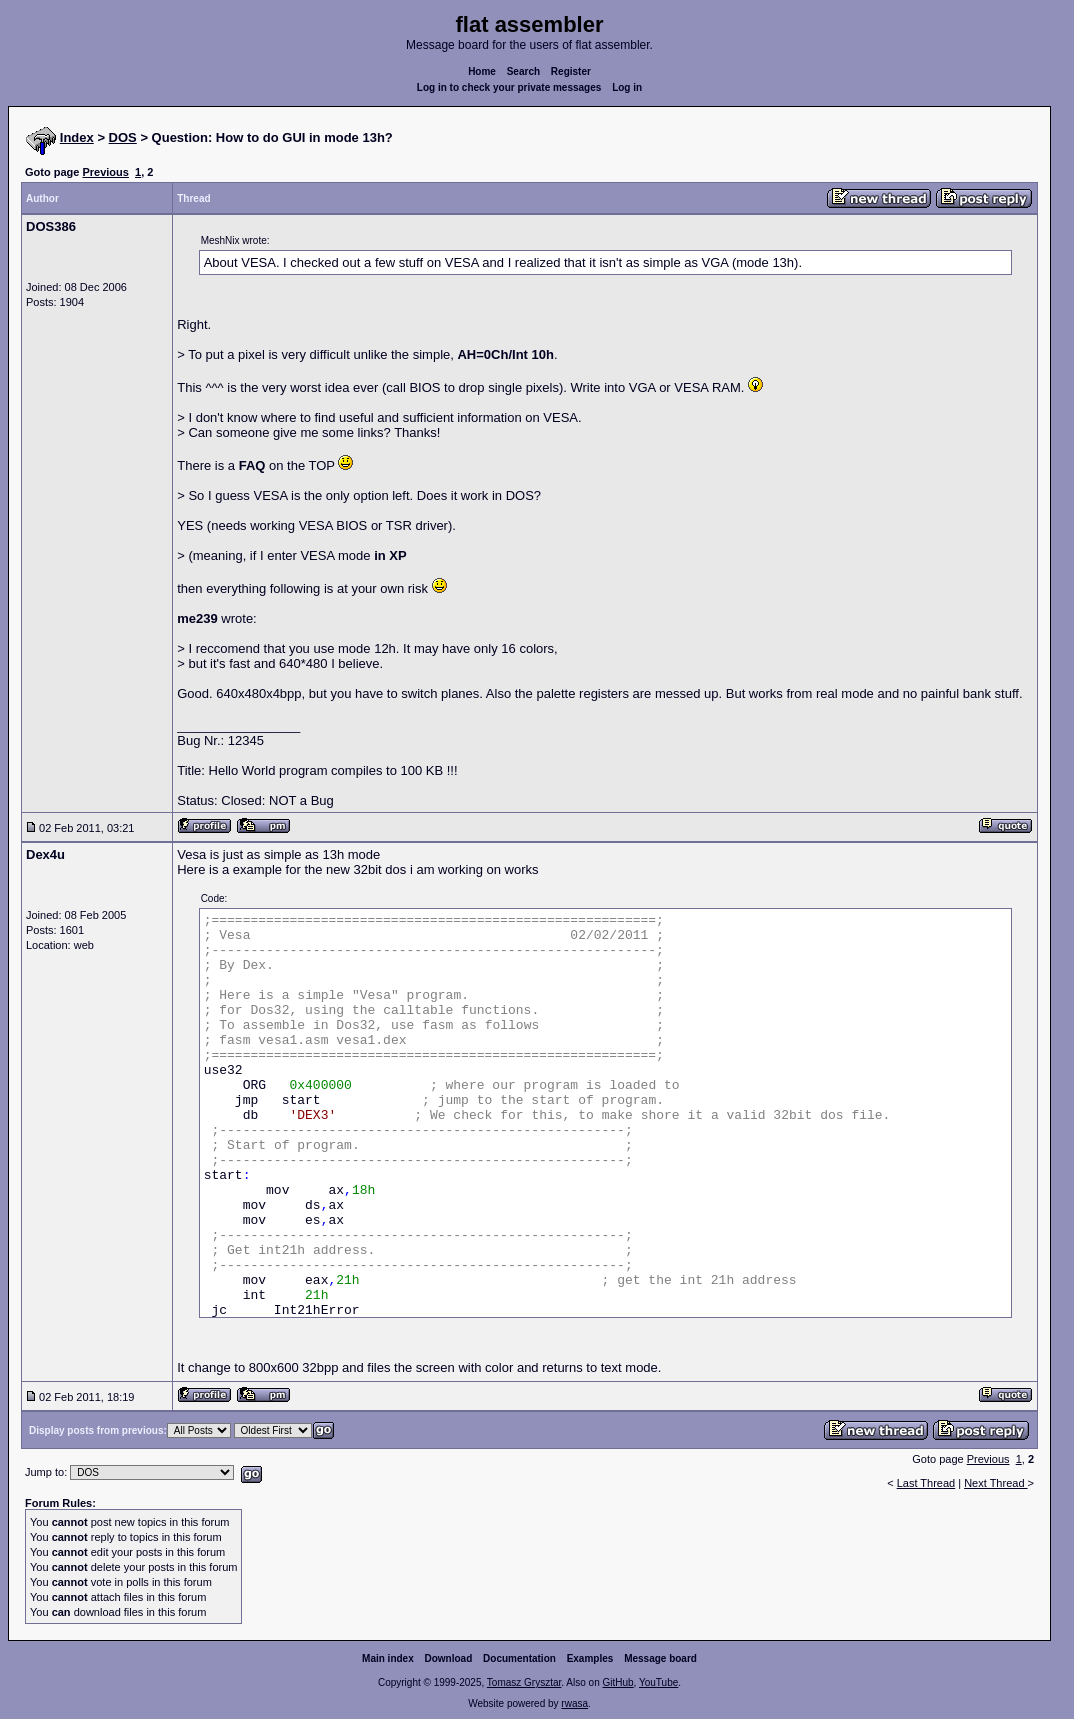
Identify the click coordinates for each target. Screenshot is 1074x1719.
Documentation (519, 1658)
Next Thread (995, 1483)
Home (482, 71)
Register (571, 71)
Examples (590, 1658)
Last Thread (926, 1483)
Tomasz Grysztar (524, 1682)
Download (449, 1658)
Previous (105, 172)
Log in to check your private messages (509, 87)
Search (523, 71)
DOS (123, 137)
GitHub (617, 1682)
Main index (388, 1658)
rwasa (574, 1703)
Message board (660, 1658)
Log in (627, 87)
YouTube (658, 1682)
